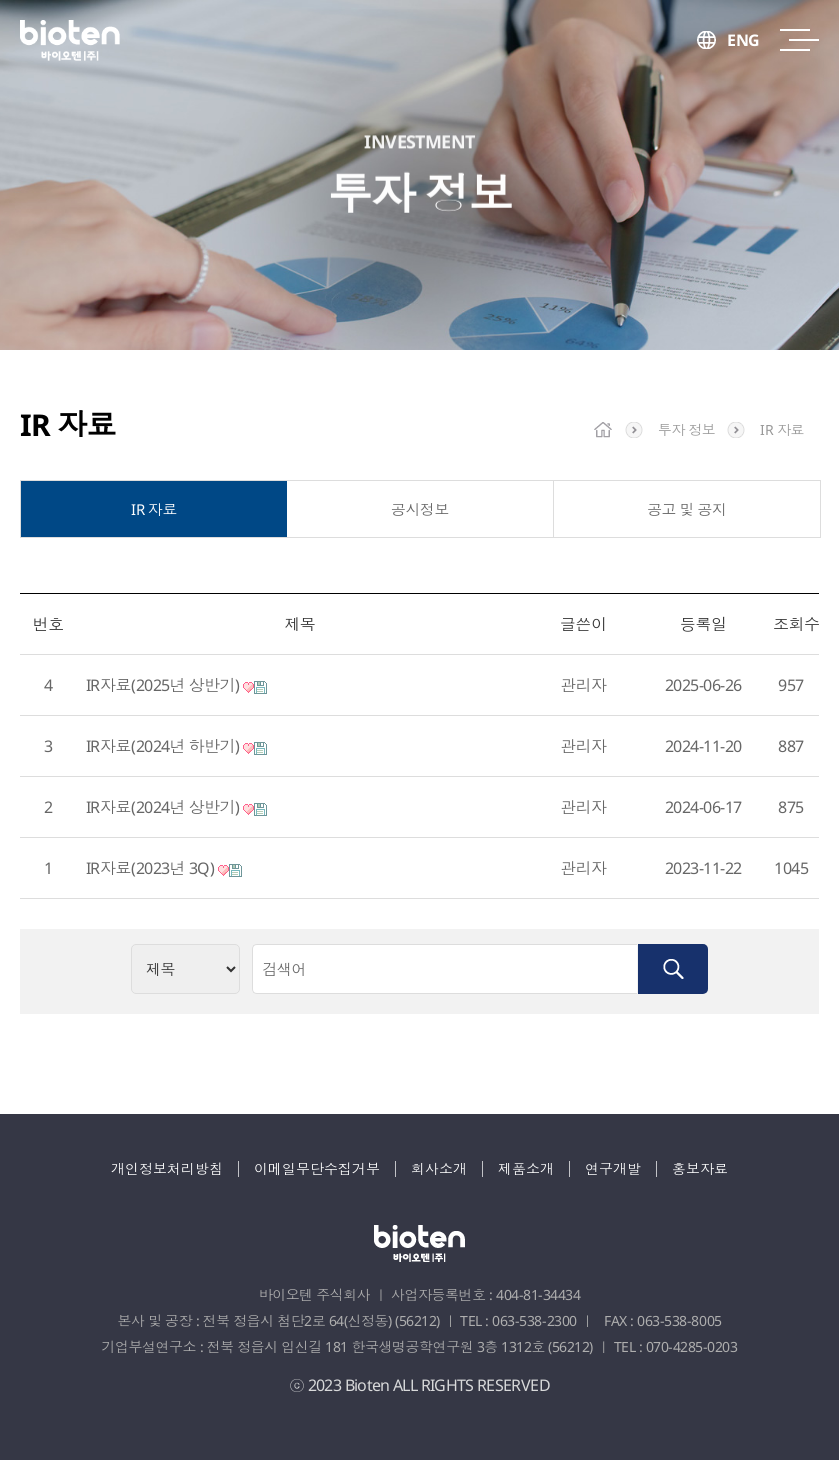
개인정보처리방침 (167, 1172)
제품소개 (526, 1172)
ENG (743, 40)
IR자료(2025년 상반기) (176, 689)
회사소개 (439, 1172)
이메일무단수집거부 (317, 1172)
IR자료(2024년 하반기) (176, 750)
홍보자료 (700, 1172)
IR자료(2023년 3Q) (164, 872)
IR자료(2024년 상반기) (176, 811)
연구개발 (613, 1172)
